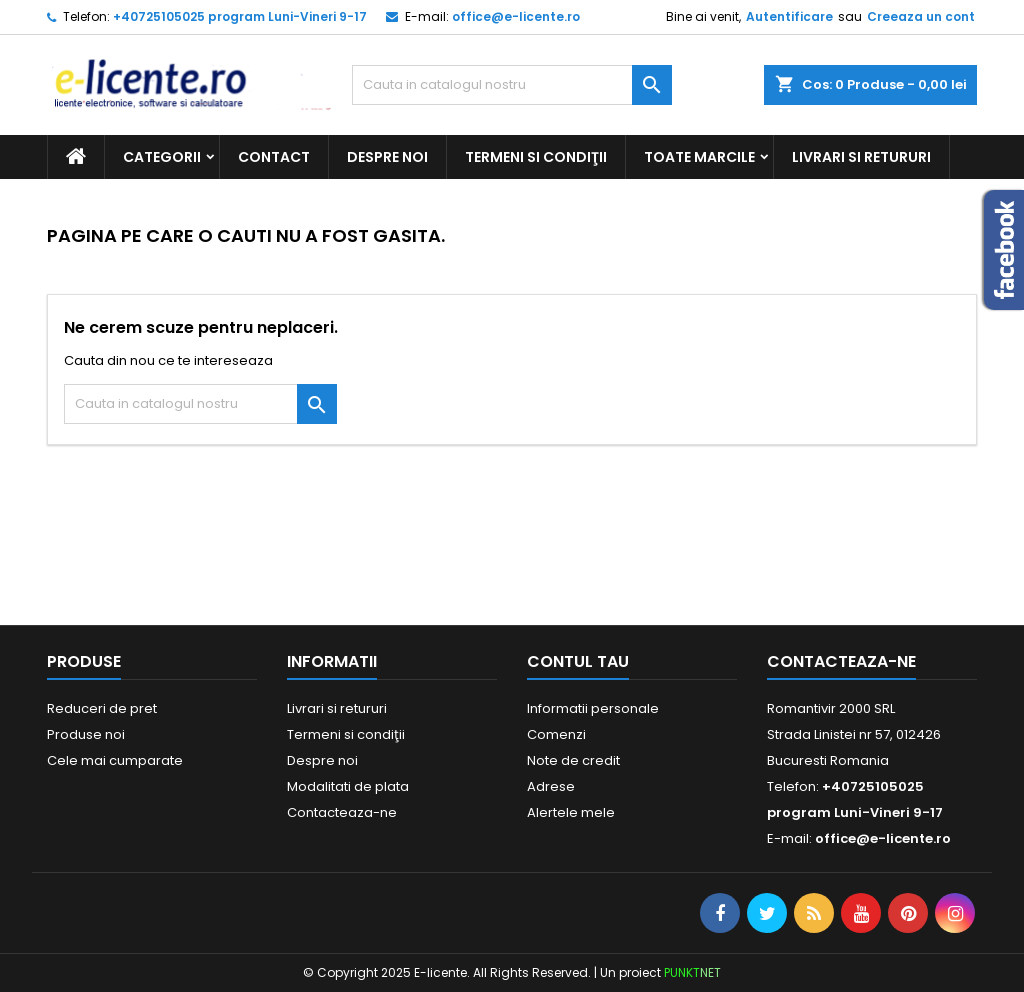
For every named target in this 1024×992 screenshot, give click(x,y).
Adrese (551, 786)
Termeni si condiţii (536, 157)
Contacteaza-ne (342, 812)
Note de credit (573, 760)
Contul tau (578, 661)
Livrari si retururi (861, 157)
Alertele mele (571, 812)
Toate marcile (699, 157)
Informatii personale (593, 708)
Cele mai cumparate (115, 760)
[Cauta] (512, 85)
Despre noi (387, 157)
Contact (274, 157)
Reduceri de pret (102, 708)
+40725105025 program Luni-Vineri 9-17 (240, 16)
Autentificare (789, 16)
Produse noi (86, 734)
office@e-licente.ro (516, 16)
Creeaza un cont (921, 16)
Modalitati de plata (348, 786)
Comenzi (556, 734)
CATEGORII (162, 157)
